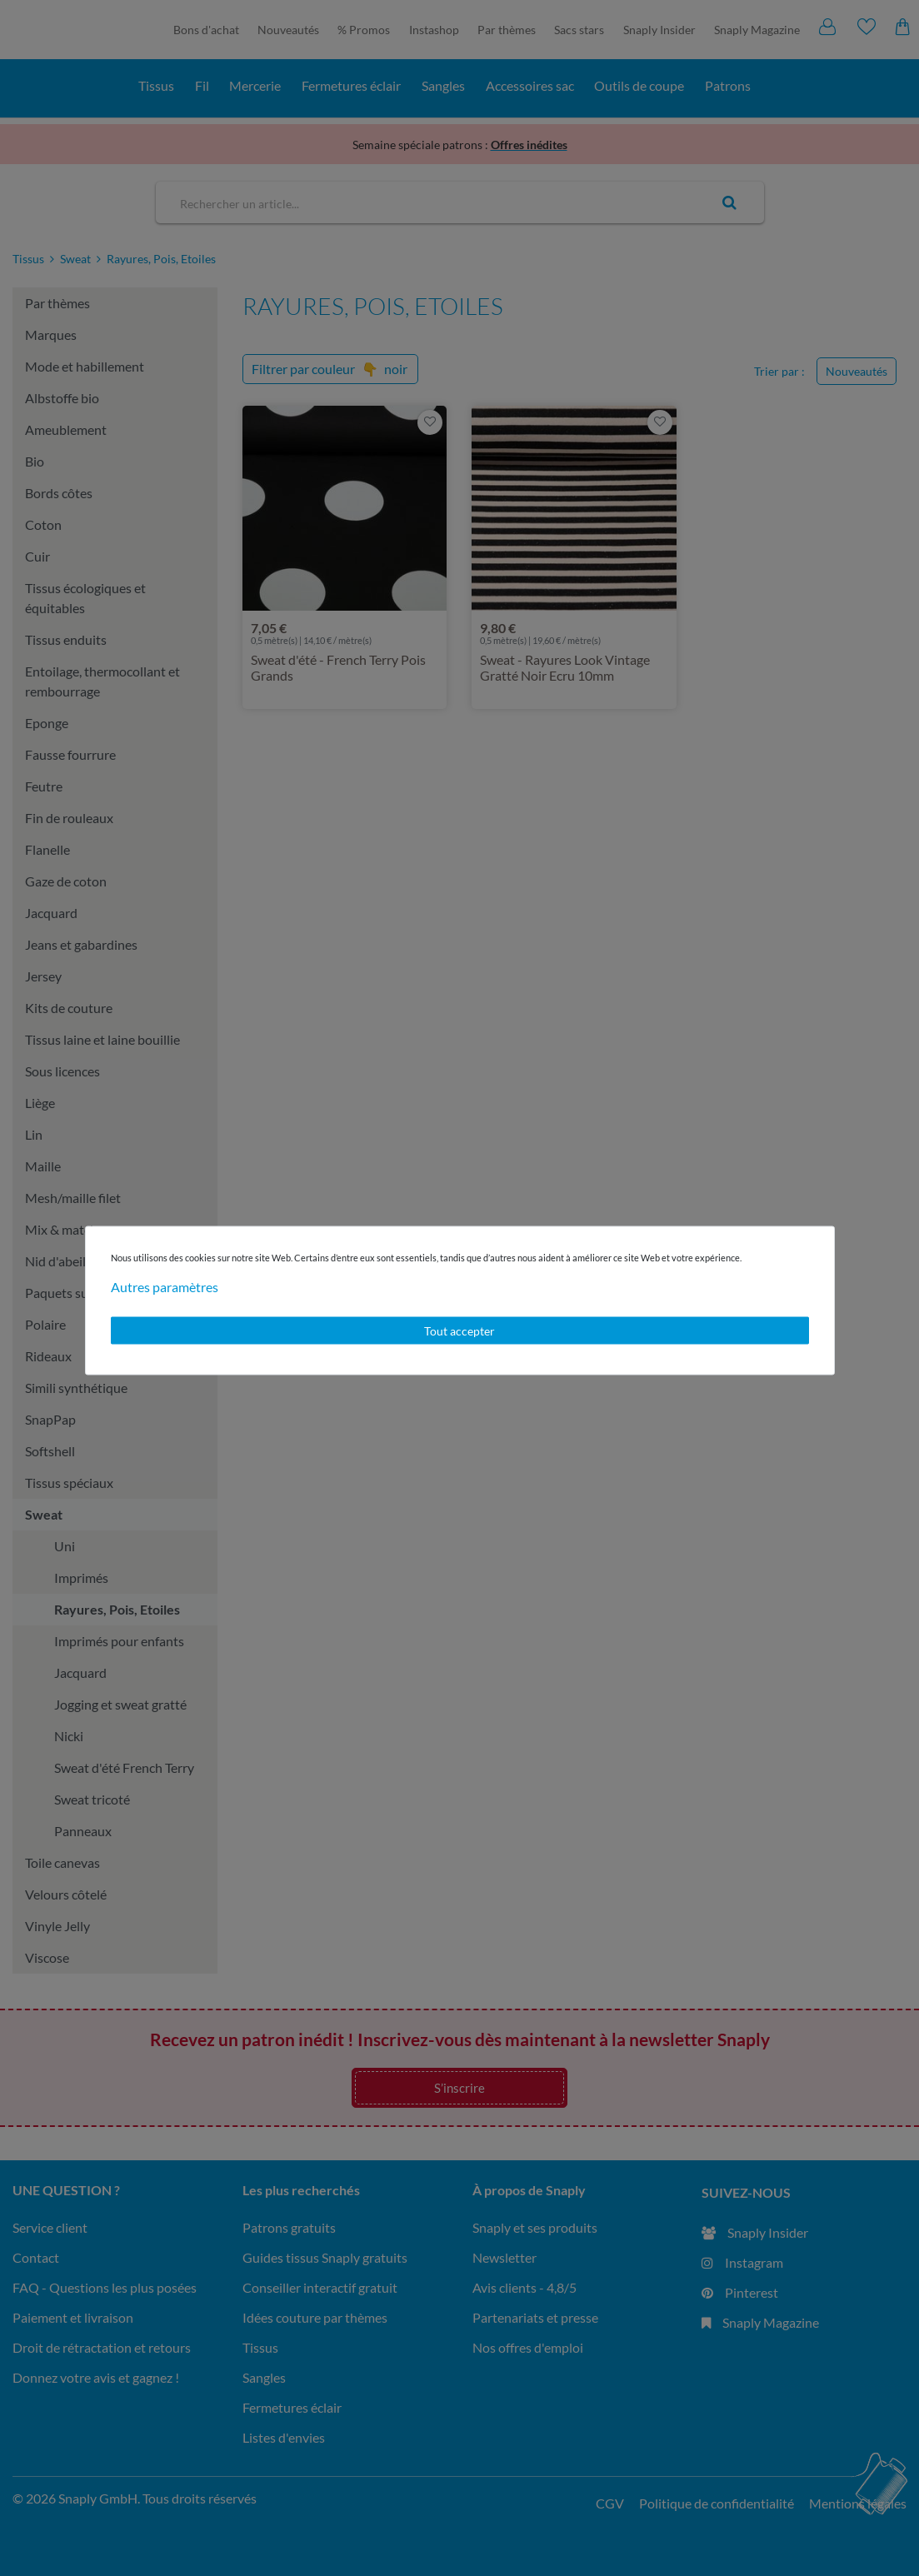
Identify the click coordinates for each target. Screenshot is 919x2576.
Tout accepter (459, 1330)
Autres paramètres (164, 1286)
